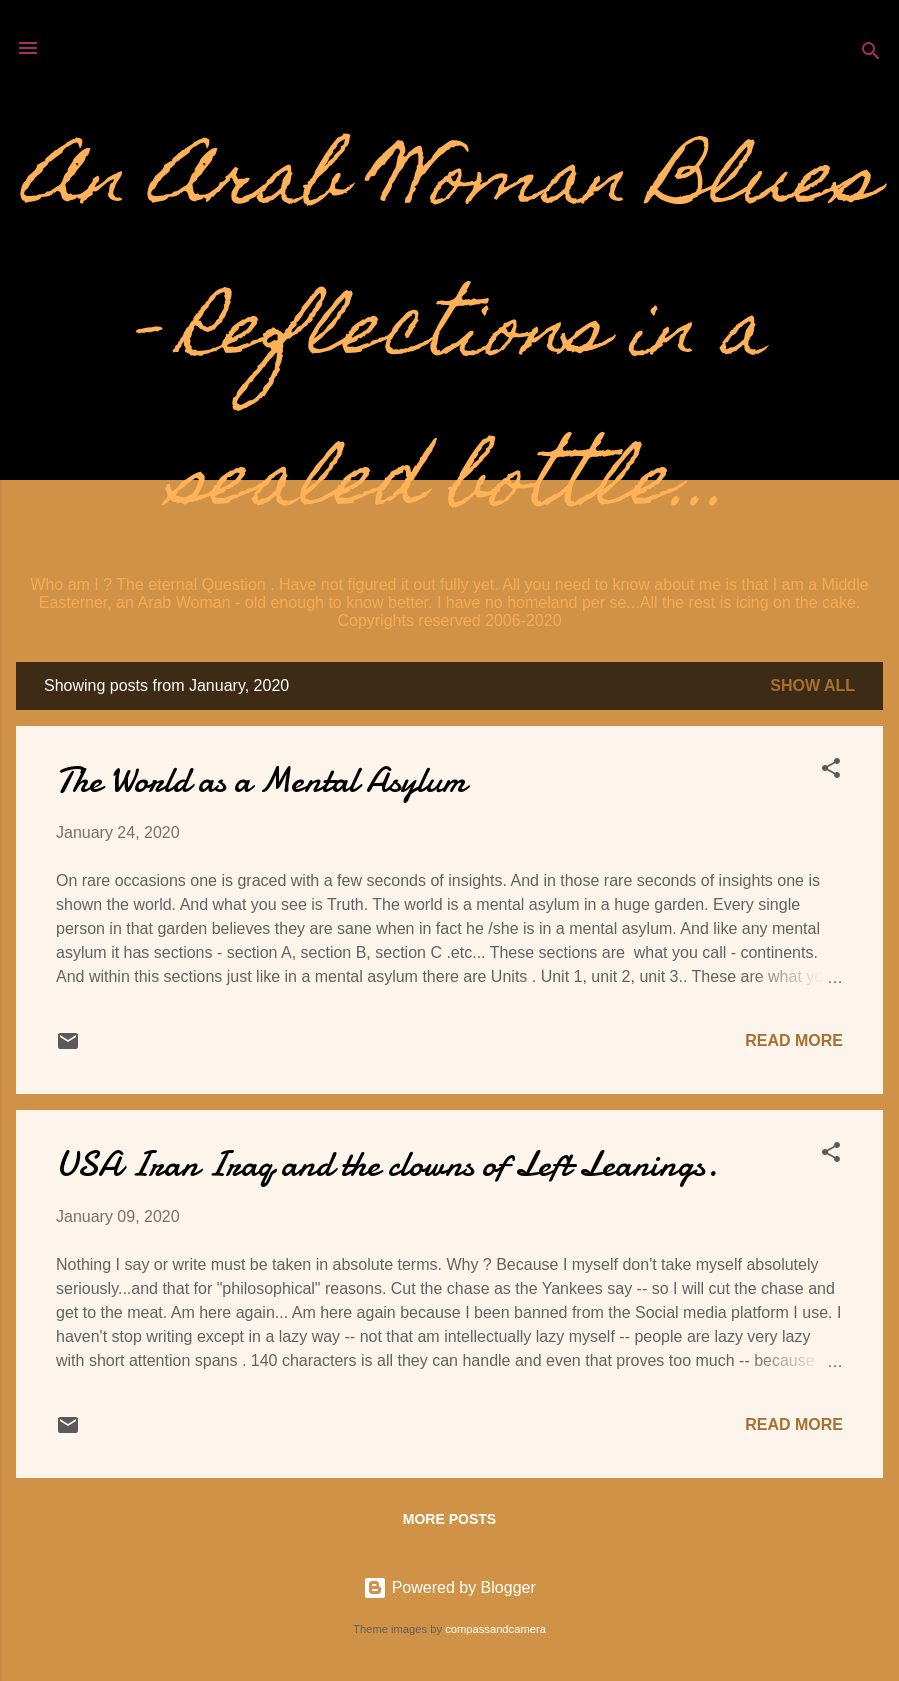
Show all (812, 685)
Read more (794, 1040)
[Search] (871, 54)
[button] (831, 771)
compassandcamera (495, 1629)
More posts (449, 1519)
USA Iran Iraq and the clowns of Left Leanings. (387, 1164)
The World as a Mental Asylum (261, 780)
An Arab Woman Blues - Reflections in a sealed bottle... (449, 336)
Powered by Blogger (449, 1587)
